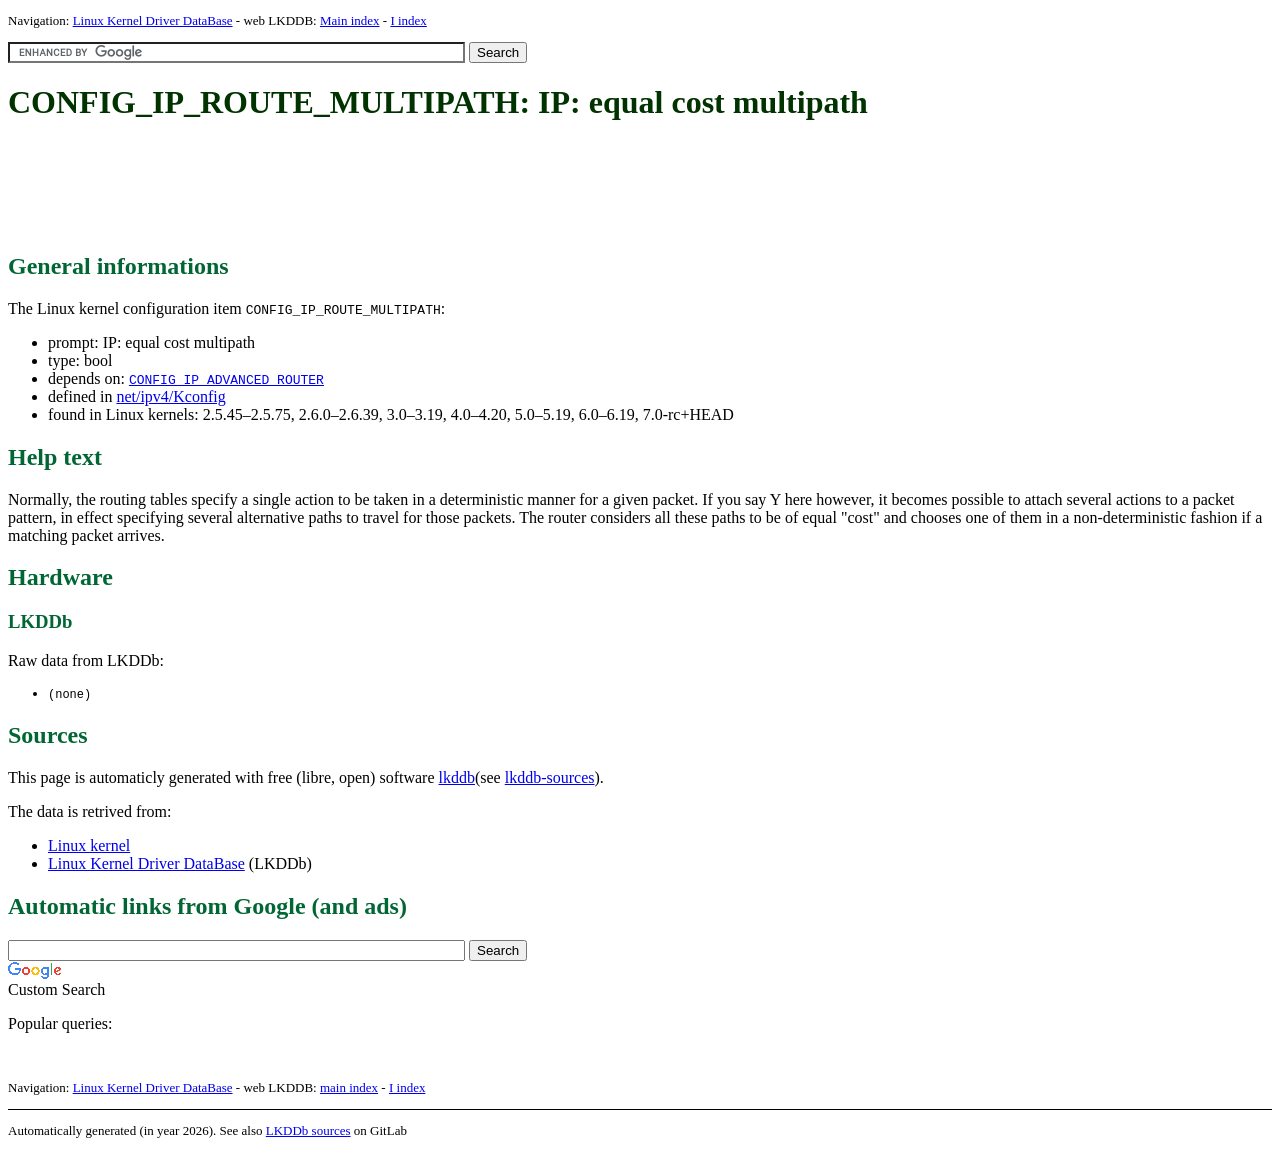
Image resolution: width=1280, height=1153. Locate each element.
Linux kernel (89, 846)
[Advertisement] (372, 188)
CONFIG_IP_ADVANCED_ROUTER (226, 379)
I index (408, 20)
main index (349, 1088)
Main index (350, 20)
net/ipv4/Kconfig (170, 396)
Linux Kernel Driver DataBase (153, 20)
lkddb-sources (550, 778)
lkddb (457, 778)
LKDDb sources (308, 1131)
